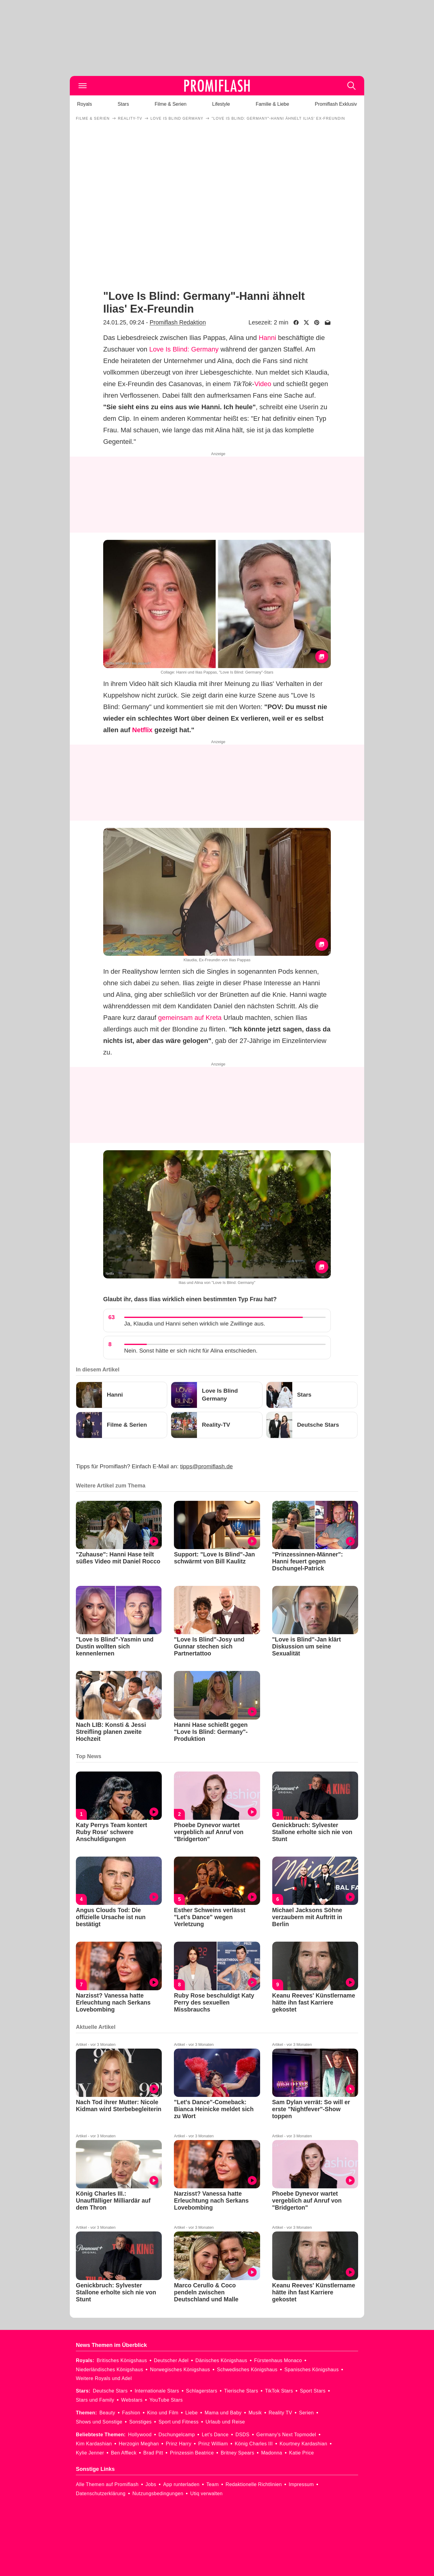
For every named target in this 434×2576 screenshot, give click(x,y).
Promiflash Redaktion (178, 322)
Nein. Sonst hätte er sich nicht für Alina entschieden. (190, 1350)
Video (262, 384)
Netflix (142, 730)
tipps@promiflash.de (206, 1466)
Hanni (267, 337)
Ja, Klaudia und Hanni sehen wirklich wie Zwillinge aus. (194, 1323)
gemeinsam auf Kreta (190, 1017)
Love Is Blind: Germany (184, 349)
